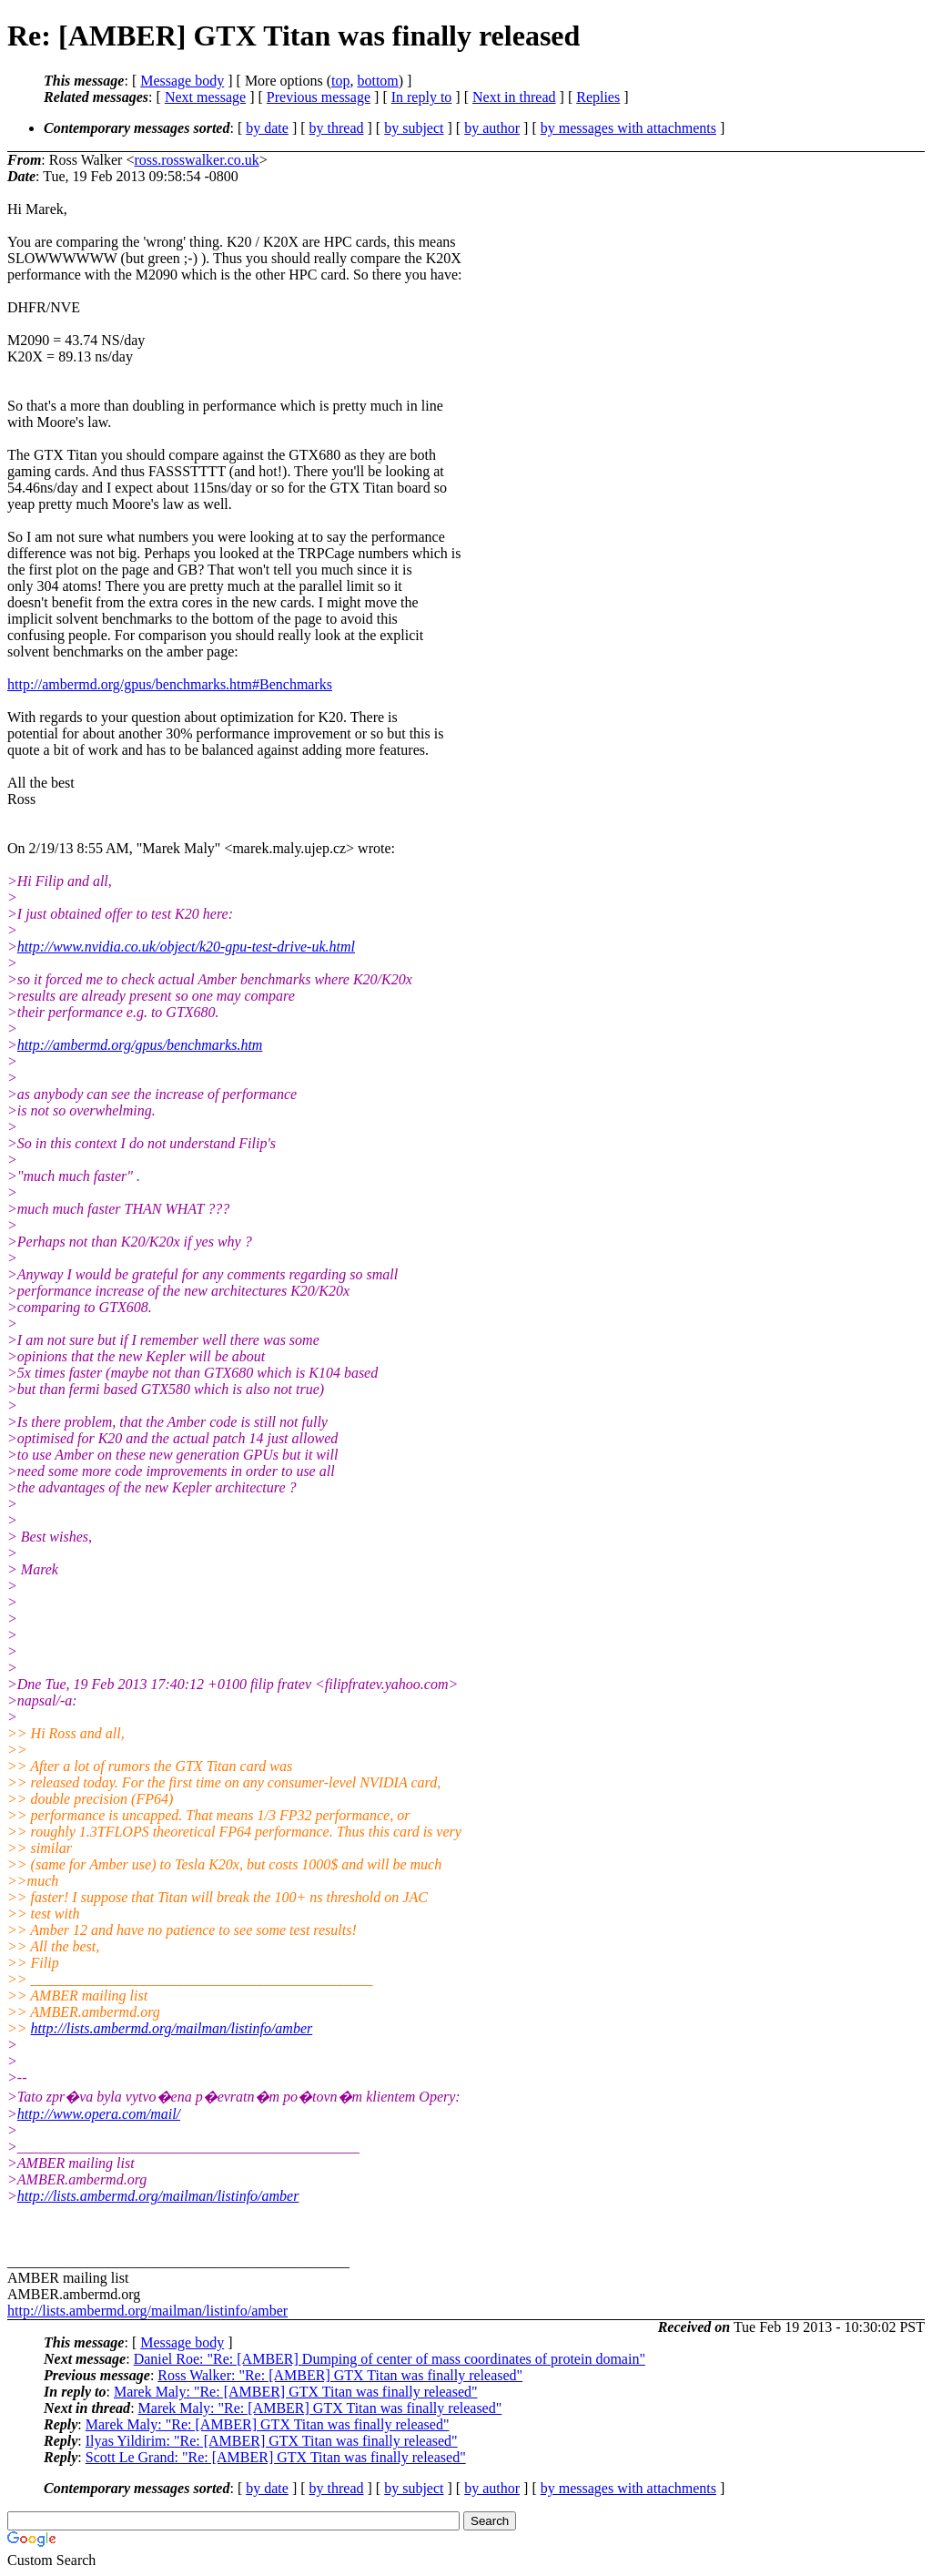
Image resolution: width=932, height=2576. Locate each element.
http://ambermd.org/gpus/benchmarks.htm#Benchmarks (169, 684)
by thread (336, 128)
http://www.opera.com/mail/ (98, 2114)
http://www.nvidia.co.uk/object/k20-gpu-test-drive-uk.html (186, 946)
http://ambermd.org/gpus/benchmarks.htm (140, 1045)
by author (492, 128)
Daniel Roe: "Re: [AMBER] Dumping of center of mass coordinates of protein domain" (389, 2359)
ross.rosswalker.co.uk (196, 160)
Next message (205, 97)
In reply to (421, 97)
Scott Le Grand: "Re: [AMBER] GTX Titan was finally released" (276, 2457)
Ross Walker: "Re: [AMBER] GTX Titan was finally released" (339, 2375)
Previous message (318, 97)
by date (267, 128)
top (340, 80)
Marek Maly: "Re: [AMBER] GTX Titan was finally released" (296, 2391)
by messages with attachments (628, 128)
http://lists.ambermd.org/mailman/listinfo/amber (172, 2028)
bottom (377, 80)
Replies (598, 97)
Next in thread (514, 97)
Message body (182, 80)
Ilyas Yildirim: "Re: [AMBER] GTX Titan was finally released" (272, 2441)
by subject (413, 128)
